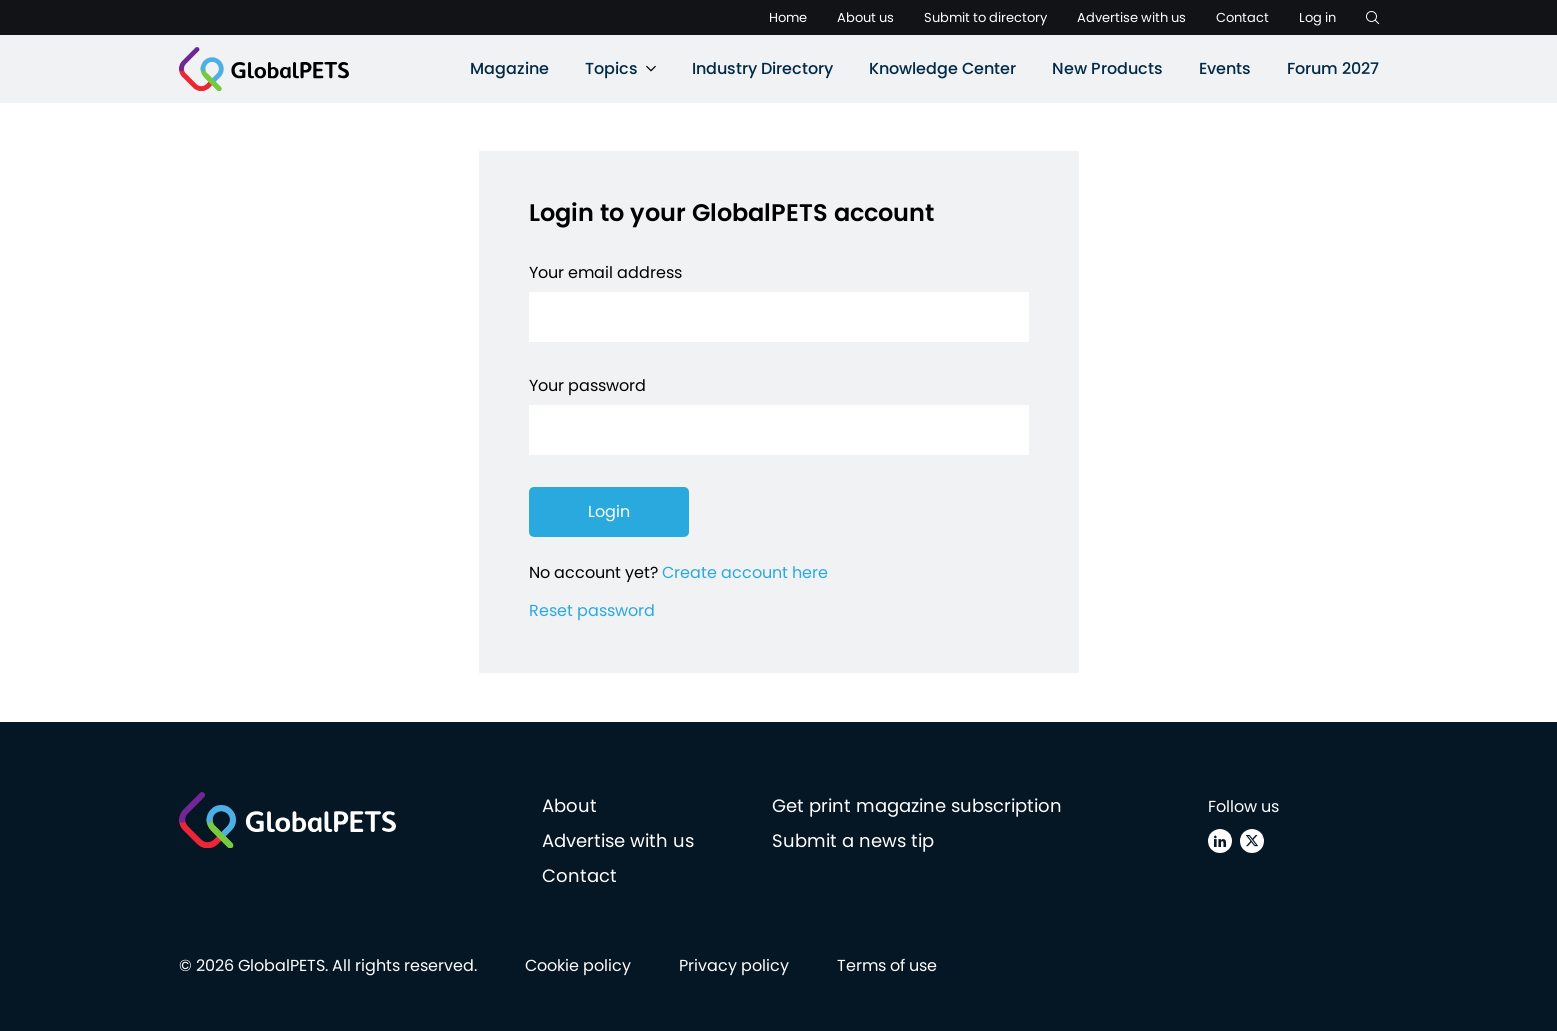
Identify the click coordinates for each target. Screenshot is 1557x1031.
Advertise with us (1131, 17)
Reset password (592, 610)
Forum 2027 (1333, 68)
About (569, 805)
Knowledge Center (942, 68)
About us (865, 17)
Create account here (745, 572)
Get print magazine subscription (917, 805)
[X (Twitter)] (1252, 841)
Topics (611, 68)
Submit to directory (985, 17)
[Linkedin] (1220, 841)
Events (1225, 68)
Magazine (509, 68)
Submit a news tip (853, 840)
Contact (1242, 17)
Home (788, 17)
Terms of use (887, 965)
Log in (1317, 17)
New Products (1107, 68)
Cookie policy (578, 965)
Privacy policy (734, 965)
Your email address (605, 272)
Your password (587, 385)
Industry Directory (762, 68)
